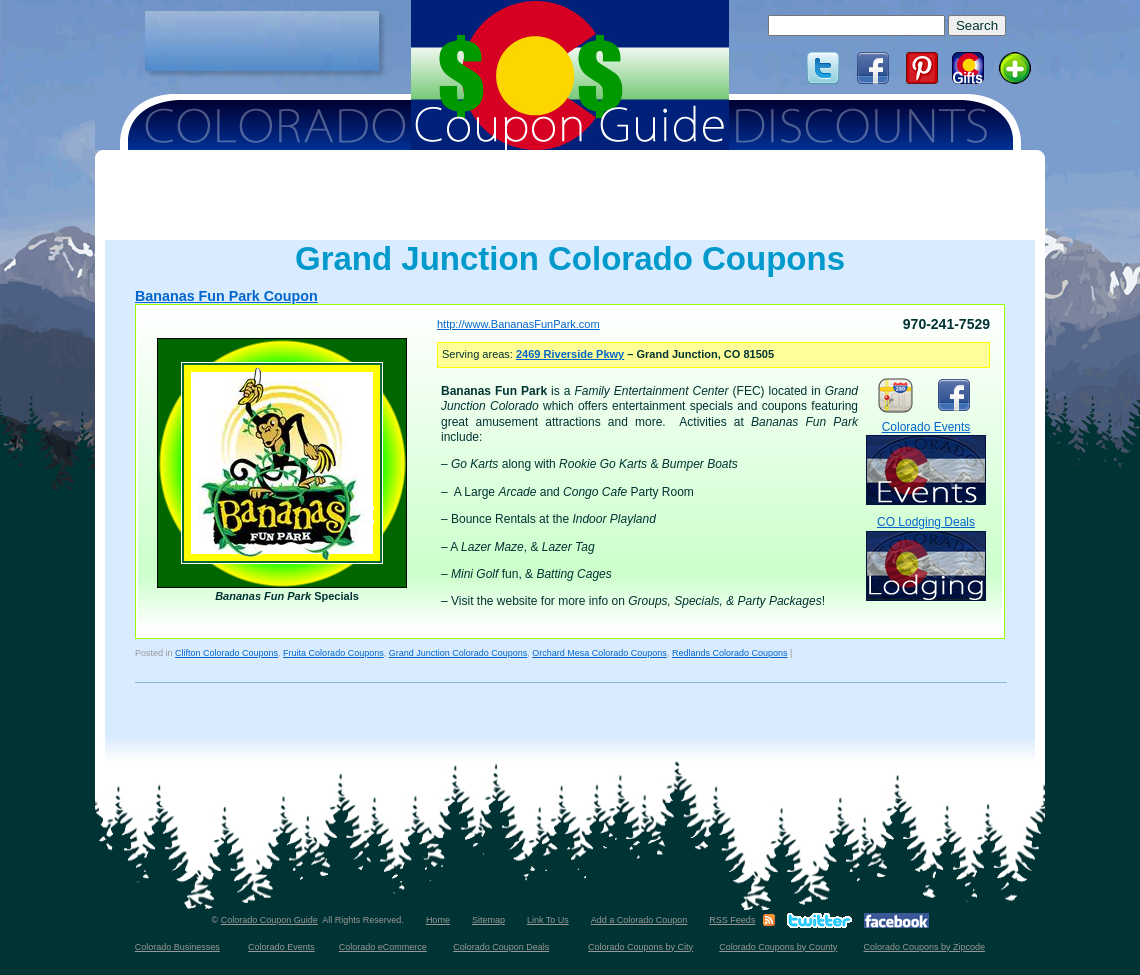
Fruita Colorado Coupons (333, 653)
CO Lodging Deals (926, 557)
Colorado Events (926, 462)
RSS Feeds (732, 920)
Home (438, 920)
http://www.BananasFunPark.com (518, 324)
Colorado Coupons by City (640, 947)
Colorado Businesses (177, 947)
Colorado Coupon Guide (269, 920)
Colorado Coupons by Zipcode (925, 947)
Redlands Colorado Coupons (730, 653)
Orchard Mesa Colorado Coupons (599, 653)
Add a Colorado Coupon (639, 920)
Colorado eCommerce (383, 947)
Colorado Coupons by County (778, 947)
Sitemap (488, 920)
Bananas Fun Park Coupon (226, 296)
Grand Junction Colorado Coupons (458, 653)
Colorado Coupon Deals (501, 947)
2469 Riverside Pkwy (570, 354)
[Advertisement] (262, 41)
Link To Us (548, 920)
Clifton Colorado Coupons (226, 653)
